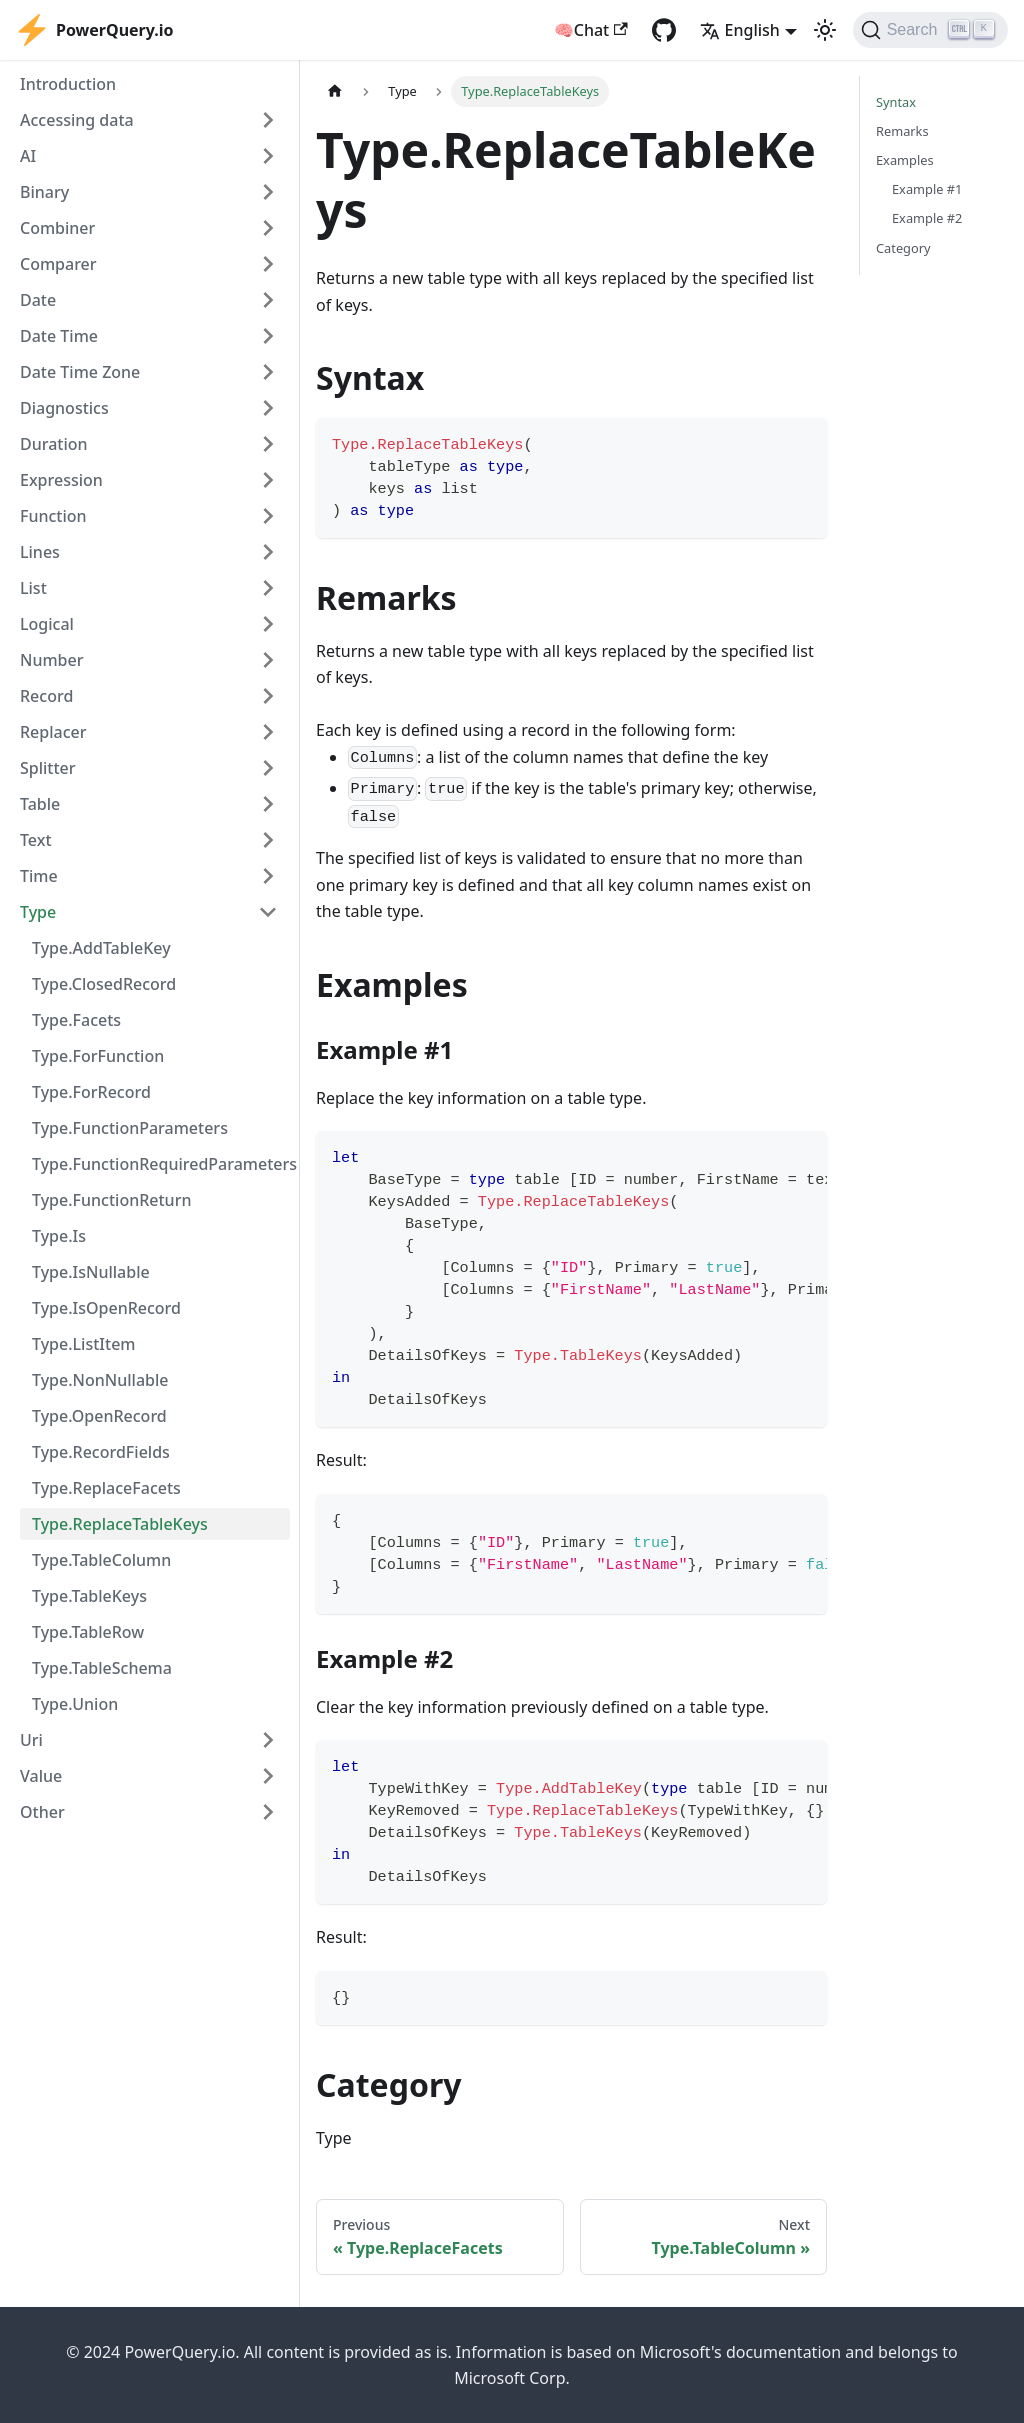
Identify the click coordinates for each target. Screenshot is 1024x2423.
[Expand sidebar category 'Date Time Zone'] (268, 372)
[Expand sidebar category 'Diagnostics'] (268, 408)
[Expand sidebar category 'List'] (268, 588)
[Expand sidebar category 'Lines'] (268, 552)
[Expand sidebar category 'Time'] (268, 876)
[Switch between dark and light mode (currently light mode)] (825, 30)
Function (53, 516)
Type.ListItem (83, 1344)
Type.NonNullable (100, 1380)
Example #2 (927, 218)
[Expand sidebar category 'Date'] (268, 300)
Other (42, 1812)
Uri (31, 1740)
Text (36, 840)
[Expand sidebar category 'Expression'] (268, 480)
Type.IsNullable (91, 1272)
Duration (54, 444)
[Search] (930, 30)
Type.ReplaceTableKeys (120, 1524)
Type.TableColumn (101, 1560)
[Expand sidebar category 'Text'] (268, 840)
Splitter (48, 768)
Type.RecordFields (101, 1452)
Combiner (57, 228)
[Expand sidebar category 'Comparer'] (268, 264)
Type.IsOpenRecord (106, 1308)
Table (40, 804)
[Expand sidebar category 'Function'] (268, 516)
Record (46, 696)
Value (41, 1776)
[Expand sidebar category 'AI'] (268, 156)
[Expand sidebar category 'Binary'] (268, 192)
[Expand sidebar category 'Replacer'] (268, 732)
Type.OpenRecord (99, 1416)
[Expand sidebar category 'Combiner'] (268, 228)
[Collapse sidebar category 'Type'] (268, 912)
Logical (47, 624)
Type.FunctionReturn (111, 1200)
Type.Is (59, 1236)
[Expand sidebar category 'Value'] (268, 1776)
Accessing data (77, 120)
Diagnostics (64, 408)
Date (38, 300)
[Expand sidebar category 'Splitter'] (268, 768)
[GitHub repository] (664, 30)
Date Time (59, 336)
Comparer (58, 264)
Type (38, 912)
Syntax (896, 102)
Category (903, 248)
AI (28, 156)
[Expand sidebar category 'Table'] (268, 804)
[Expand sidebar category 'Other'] (268, 1812)
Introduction (68, 84)
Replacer (53, 732)
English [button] (740, 30)
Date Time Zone (80, 372)
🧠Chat (591, 30)
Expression (61, 480)
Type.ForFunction (98, 1056)
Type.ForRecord (91, 1092)
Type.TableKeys (89, 1596)
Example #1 (927, 189)
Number (51, 660)
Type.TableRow (88, 1632)
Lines (40, 552)
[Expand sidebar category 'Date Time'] (268, 336)
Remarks (902, 131)
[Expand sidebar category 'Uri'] (268, 1740)
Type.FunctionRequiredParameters (161, 1164)
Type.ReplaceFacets (106, 1488)
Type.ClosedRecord (104, 984)
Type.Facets (76, 1020)
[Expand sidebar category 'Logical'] (268, 624)
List (33, 588)
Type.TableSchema (102, 1668)
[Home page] (335, 91)
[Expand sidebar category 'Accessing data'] (268, 120)
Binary (44, 192)
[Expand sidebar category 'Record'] (268, 696)
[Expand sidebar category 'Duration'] (268, 444)
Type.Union (75, 1704)
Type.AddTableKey (101, 948)
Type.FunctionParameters (130, 1128)
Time (39, 876)
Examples (905, 160)
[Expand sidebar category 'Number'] (268, 660)
